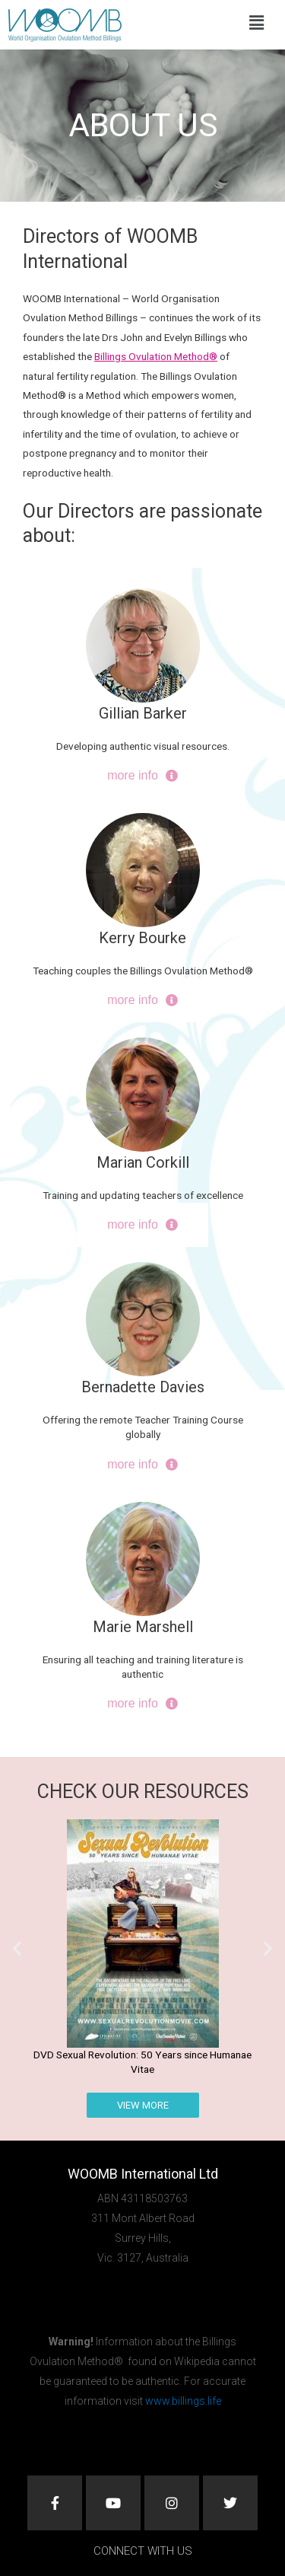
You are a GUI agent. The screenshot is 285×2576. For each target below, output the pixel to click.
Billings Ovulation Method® (155, 356)
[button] (256, 22)
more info (142, 775)
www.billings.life (183, 2401)
